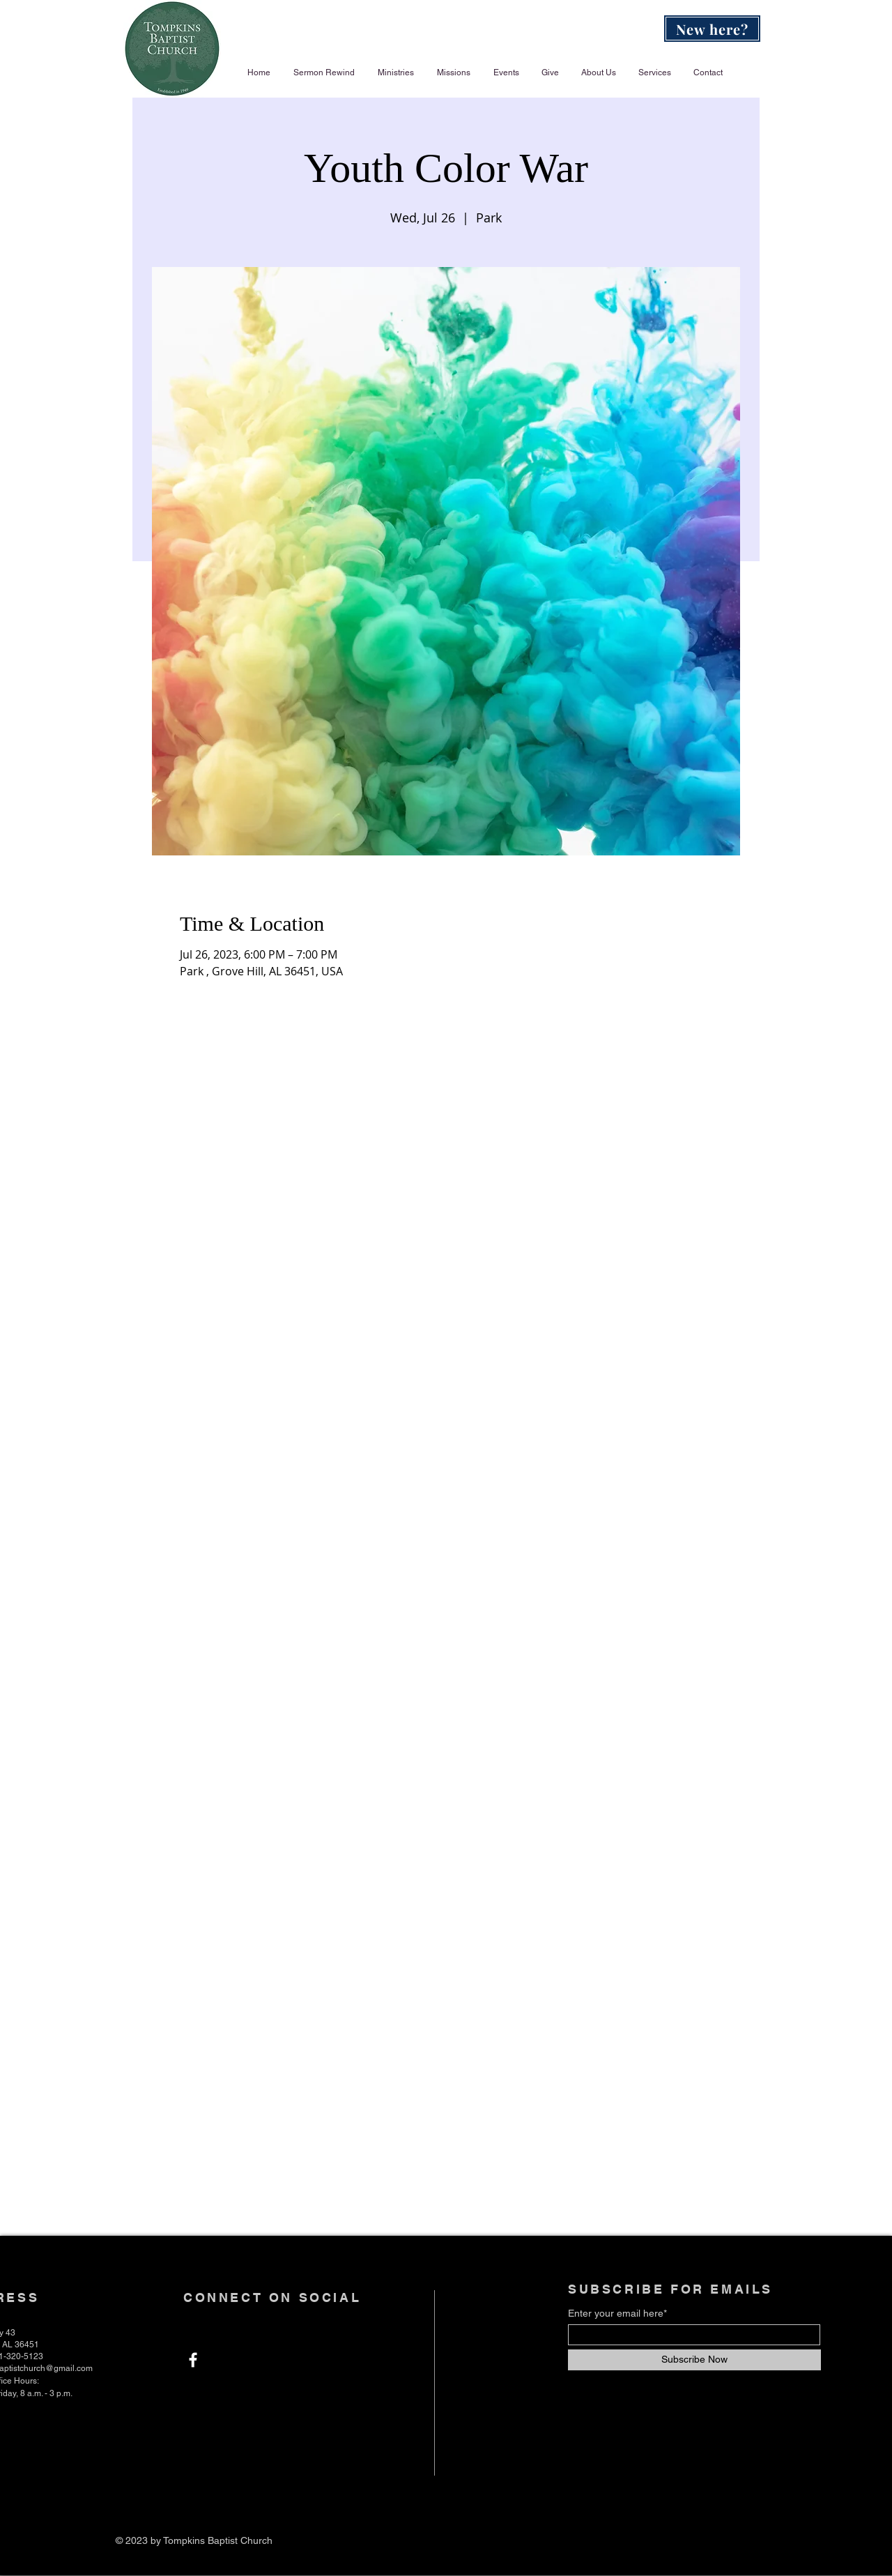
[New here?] (712, 29)
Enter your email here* (617, 2313)
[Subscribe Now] (694, 2359)
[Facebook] (193, 2360)
